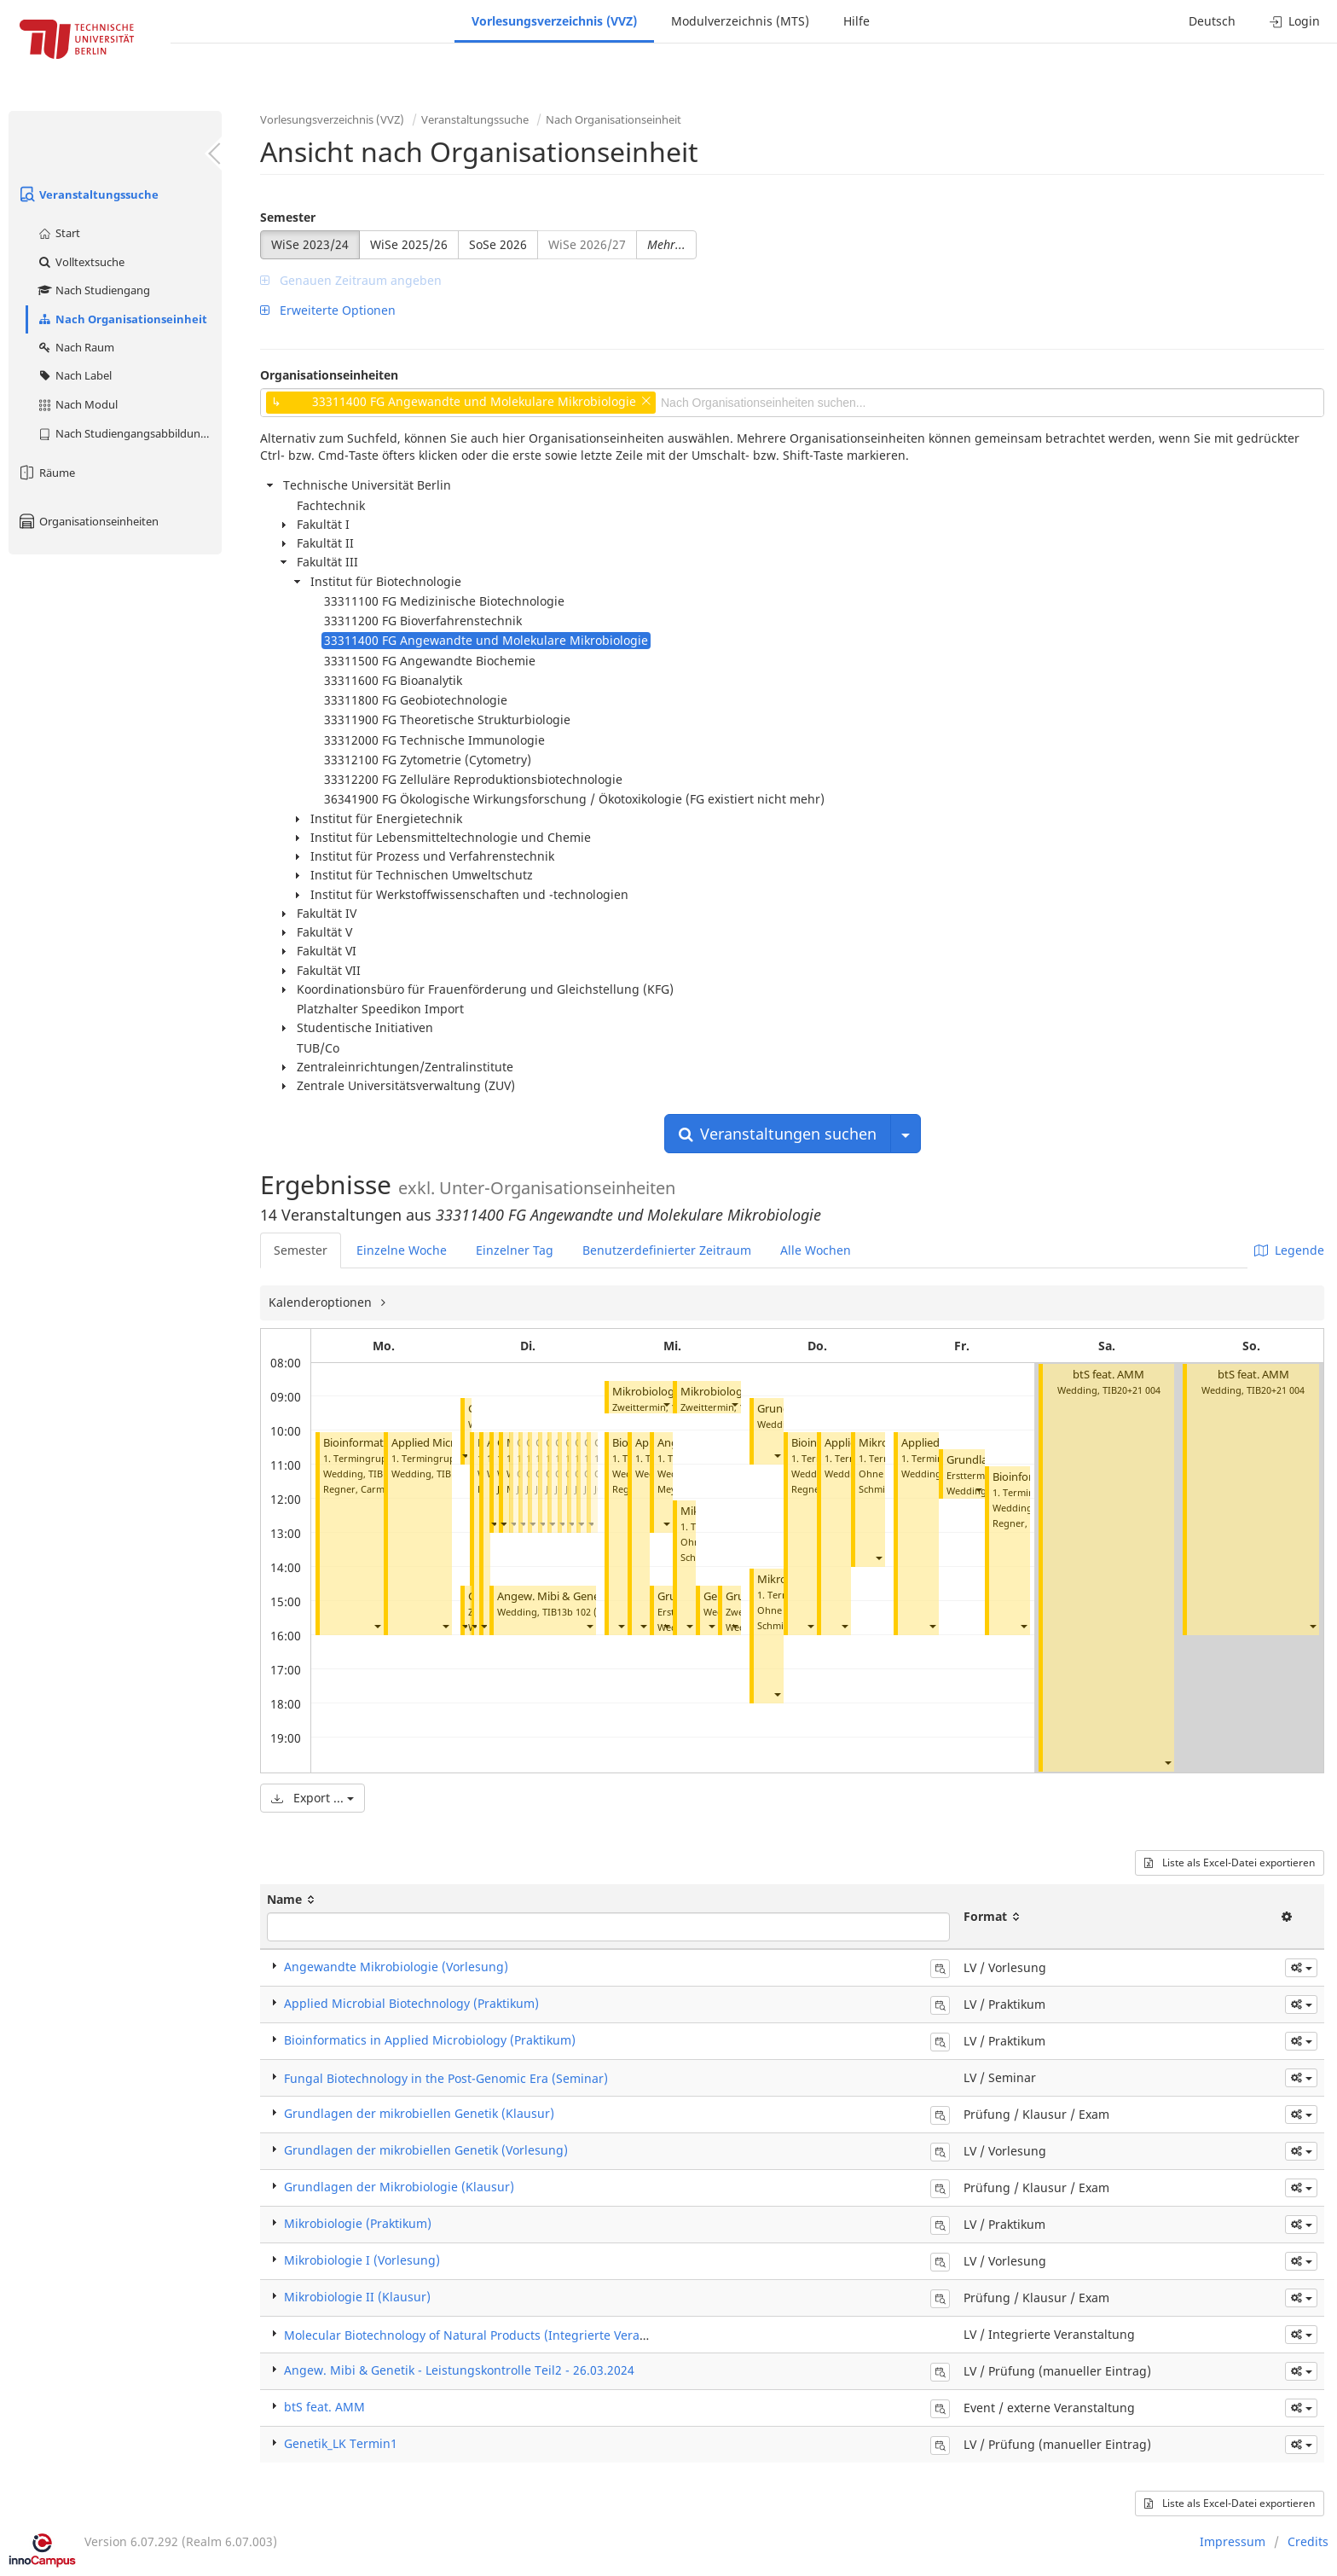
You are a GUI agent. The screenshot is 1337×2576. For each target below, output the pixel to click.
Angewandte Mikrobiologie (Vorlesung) (396, 1966)
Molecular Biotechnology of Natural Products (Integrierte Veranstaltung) (491, 2335)
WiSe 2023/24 (310, 244)
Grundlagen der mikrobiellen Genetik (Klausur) (419, 2113)
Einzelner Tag (514, 1250)
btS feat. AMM (1108, 1374)
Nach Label (74, 375)
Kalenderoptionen (322, 1302)
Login (1295, 21)
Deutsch (1212, 21)
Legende (1289, 1250)
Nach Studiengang (93, 290)
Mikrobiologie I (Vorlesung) (362, 2260)
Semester (287, 217)
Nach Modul (77, 404)
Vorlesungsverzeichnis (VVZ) (554, 21)
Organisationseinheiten (88, 521)
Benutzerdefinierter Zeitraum (666, 1250)
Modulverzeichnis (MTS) (740, 21)
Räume (46, 472)
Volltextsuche (80, 262)
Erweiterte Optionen (328, 310)
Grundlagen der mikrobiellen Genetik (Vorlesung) (426, 2150)
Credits (1308, 2541)
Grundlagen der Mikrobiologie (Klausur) (399, 2187)
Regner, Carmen (359, 1488)
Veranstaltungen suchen (778, 1133)
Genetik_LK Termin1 (340, 2443)
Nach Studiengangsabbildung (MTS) (129, 433)
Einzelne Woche (401, 1250)
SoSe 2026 (498, 244)
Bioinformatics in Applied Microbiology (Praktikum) (430, 2040)
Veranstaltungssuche (88, 194)
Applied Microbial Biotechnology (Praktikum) (411, 2003)
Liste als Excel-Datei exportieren (1229, 1862)
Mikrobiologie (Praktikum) (357, 2223)
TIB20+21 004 (1131, 1390)
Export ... (312, 1798)
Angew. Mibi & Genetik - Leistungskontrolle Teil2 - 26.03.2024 (459, 2370)
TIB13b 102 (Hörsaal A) (592, 1611)
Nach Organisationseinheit (122, 319)
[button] (377, 1625)
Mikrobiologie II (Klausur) (357, 2297)
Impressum (1232, 2541)
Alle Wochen (815, 1250)
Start (58, 233)
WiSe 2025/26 (409, 244)
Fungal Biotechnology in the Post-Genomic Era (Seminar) (446, 2078)
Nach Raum (75, 347)
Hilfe (856, 21)
